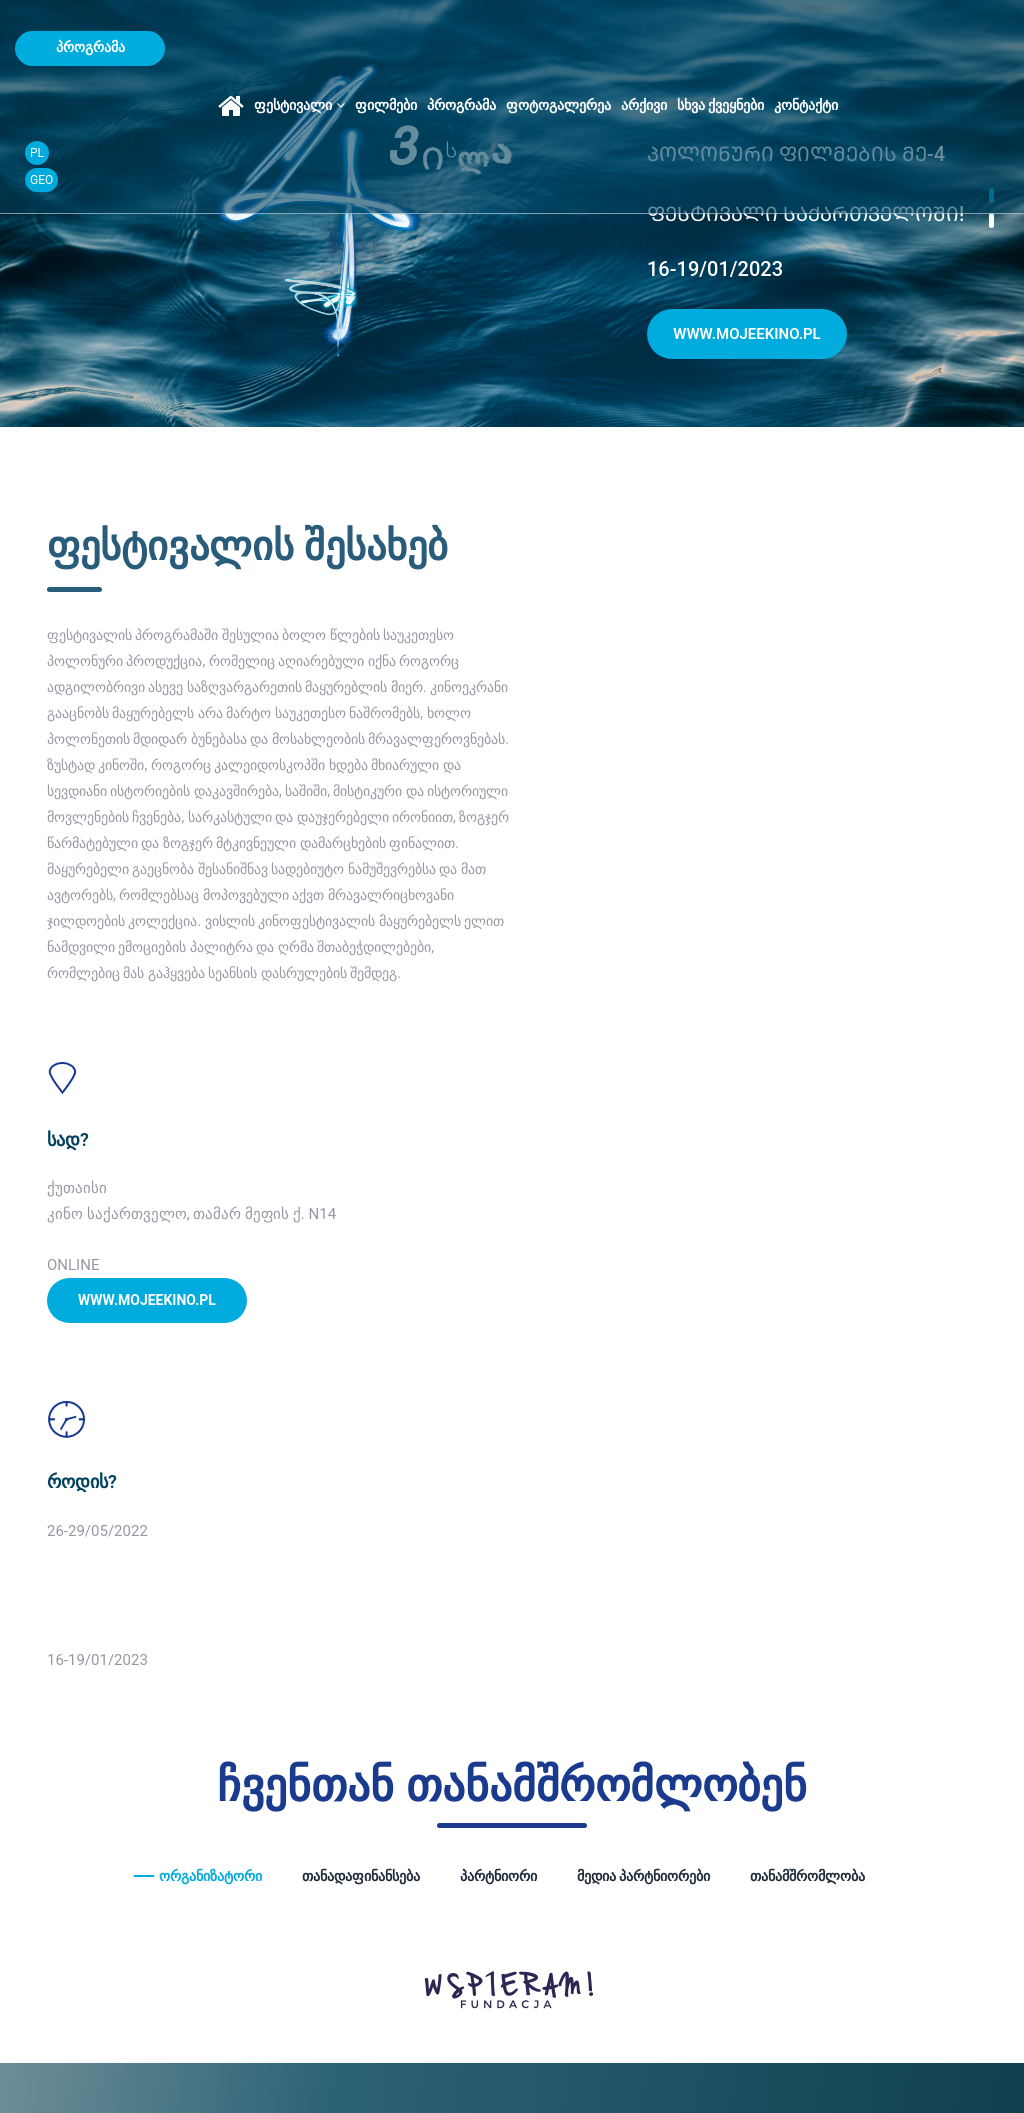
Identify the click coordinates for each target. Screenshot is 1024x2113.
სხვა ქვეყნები (805, 48)
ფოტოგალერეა (643, 48)
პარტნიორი (498, 1380)
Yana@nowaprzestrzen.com (653, 1724)
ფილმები (471, 48)
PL (976, 34)
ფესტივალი (385, 48)
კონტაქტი (892, 48)
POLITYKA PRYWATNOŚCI (117, 2065)
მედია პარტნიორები (643, 1380)
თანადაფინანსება (361, 1380)
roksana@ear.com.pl (871, 1724)
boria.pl (266, 2065)
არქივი (729, 48)
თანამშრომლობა (807, 1380)
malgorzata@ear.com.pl (401, 1750)
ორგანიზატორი (210, 1380)
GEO (980, 61)
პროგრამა (546, 48)
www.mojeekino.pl (746, 336)
